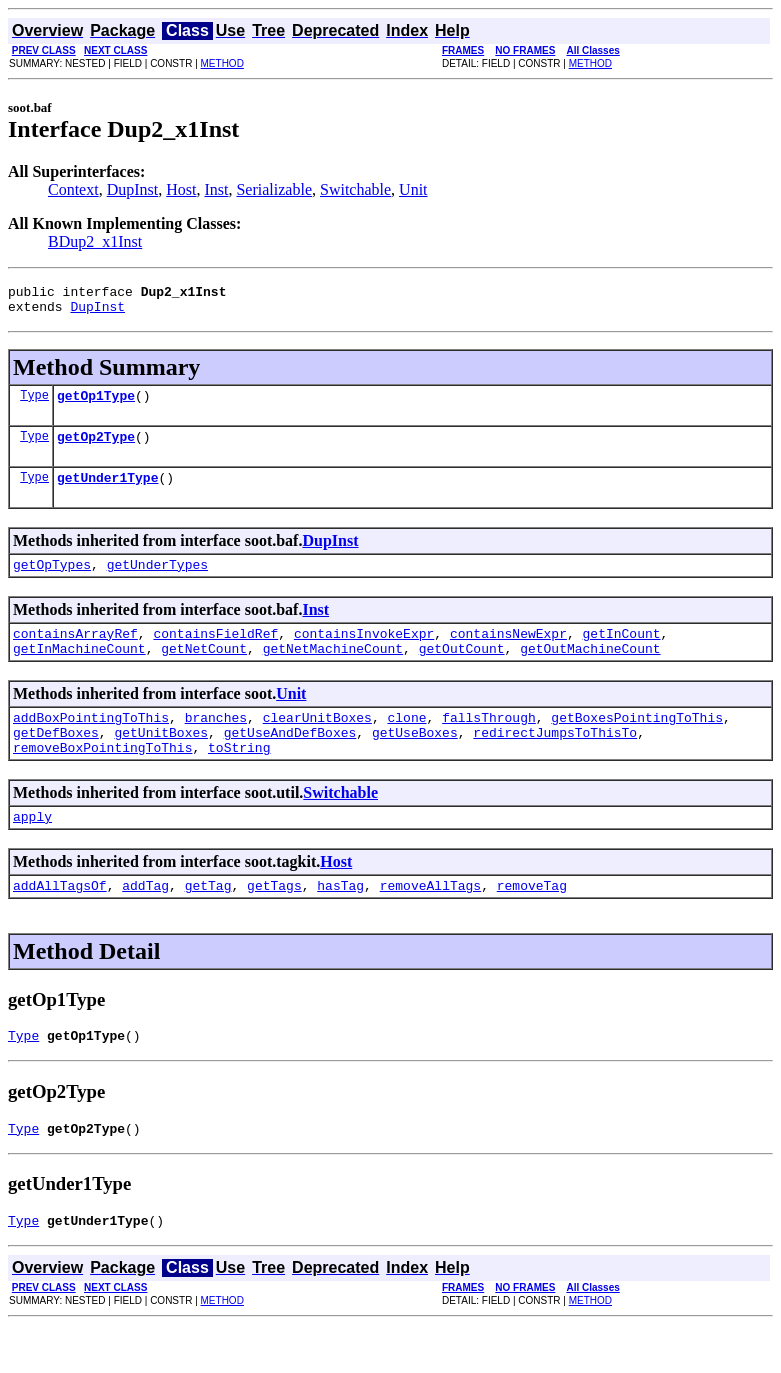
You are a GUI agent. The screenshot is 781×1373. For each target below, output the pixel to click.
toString (239, 780)
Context (73, 189)
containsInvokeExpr (364, 654)
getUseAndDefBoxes (290, 762)
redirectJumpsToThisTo (555, 762)
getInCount (621, 654)
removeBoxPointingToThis (102, 780)
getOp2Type (96, 448)
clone (406, 744)
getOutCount (462, 672)
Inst (216, 189)
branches (216, 744)
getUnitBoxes (161, 762)
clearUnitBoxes (317, 744)
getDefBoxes (56, 762)
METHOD (222, 63)
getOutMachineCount (590, 672)
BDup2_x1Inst (95, 241)
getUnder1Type (107, 492)
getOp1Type (96, 404)
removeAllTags (430, 924)
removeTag (532, 924)
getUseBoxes (415, 762)
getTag (208, 924)
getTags (274, 924)
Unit (413, 189)
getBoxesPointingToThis (637, 744)
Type (34, 403)
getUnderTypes (157, 582)
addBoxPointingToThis (91, 744)
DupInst (133, 189)
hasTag (340, 924)
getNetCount (204, 672)
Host (181, 189)
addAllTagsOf (60, 924)
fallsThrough (489, 744)
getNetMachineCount (333, 672)
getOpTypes (52, 582)
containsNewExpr (508, 654)
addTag (145, 924)
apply (32, 852)
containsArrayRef (75, 654)
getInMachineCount (79, 672)
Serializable (274, 189)
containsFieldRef (215, 654)
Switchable (355, 189)
